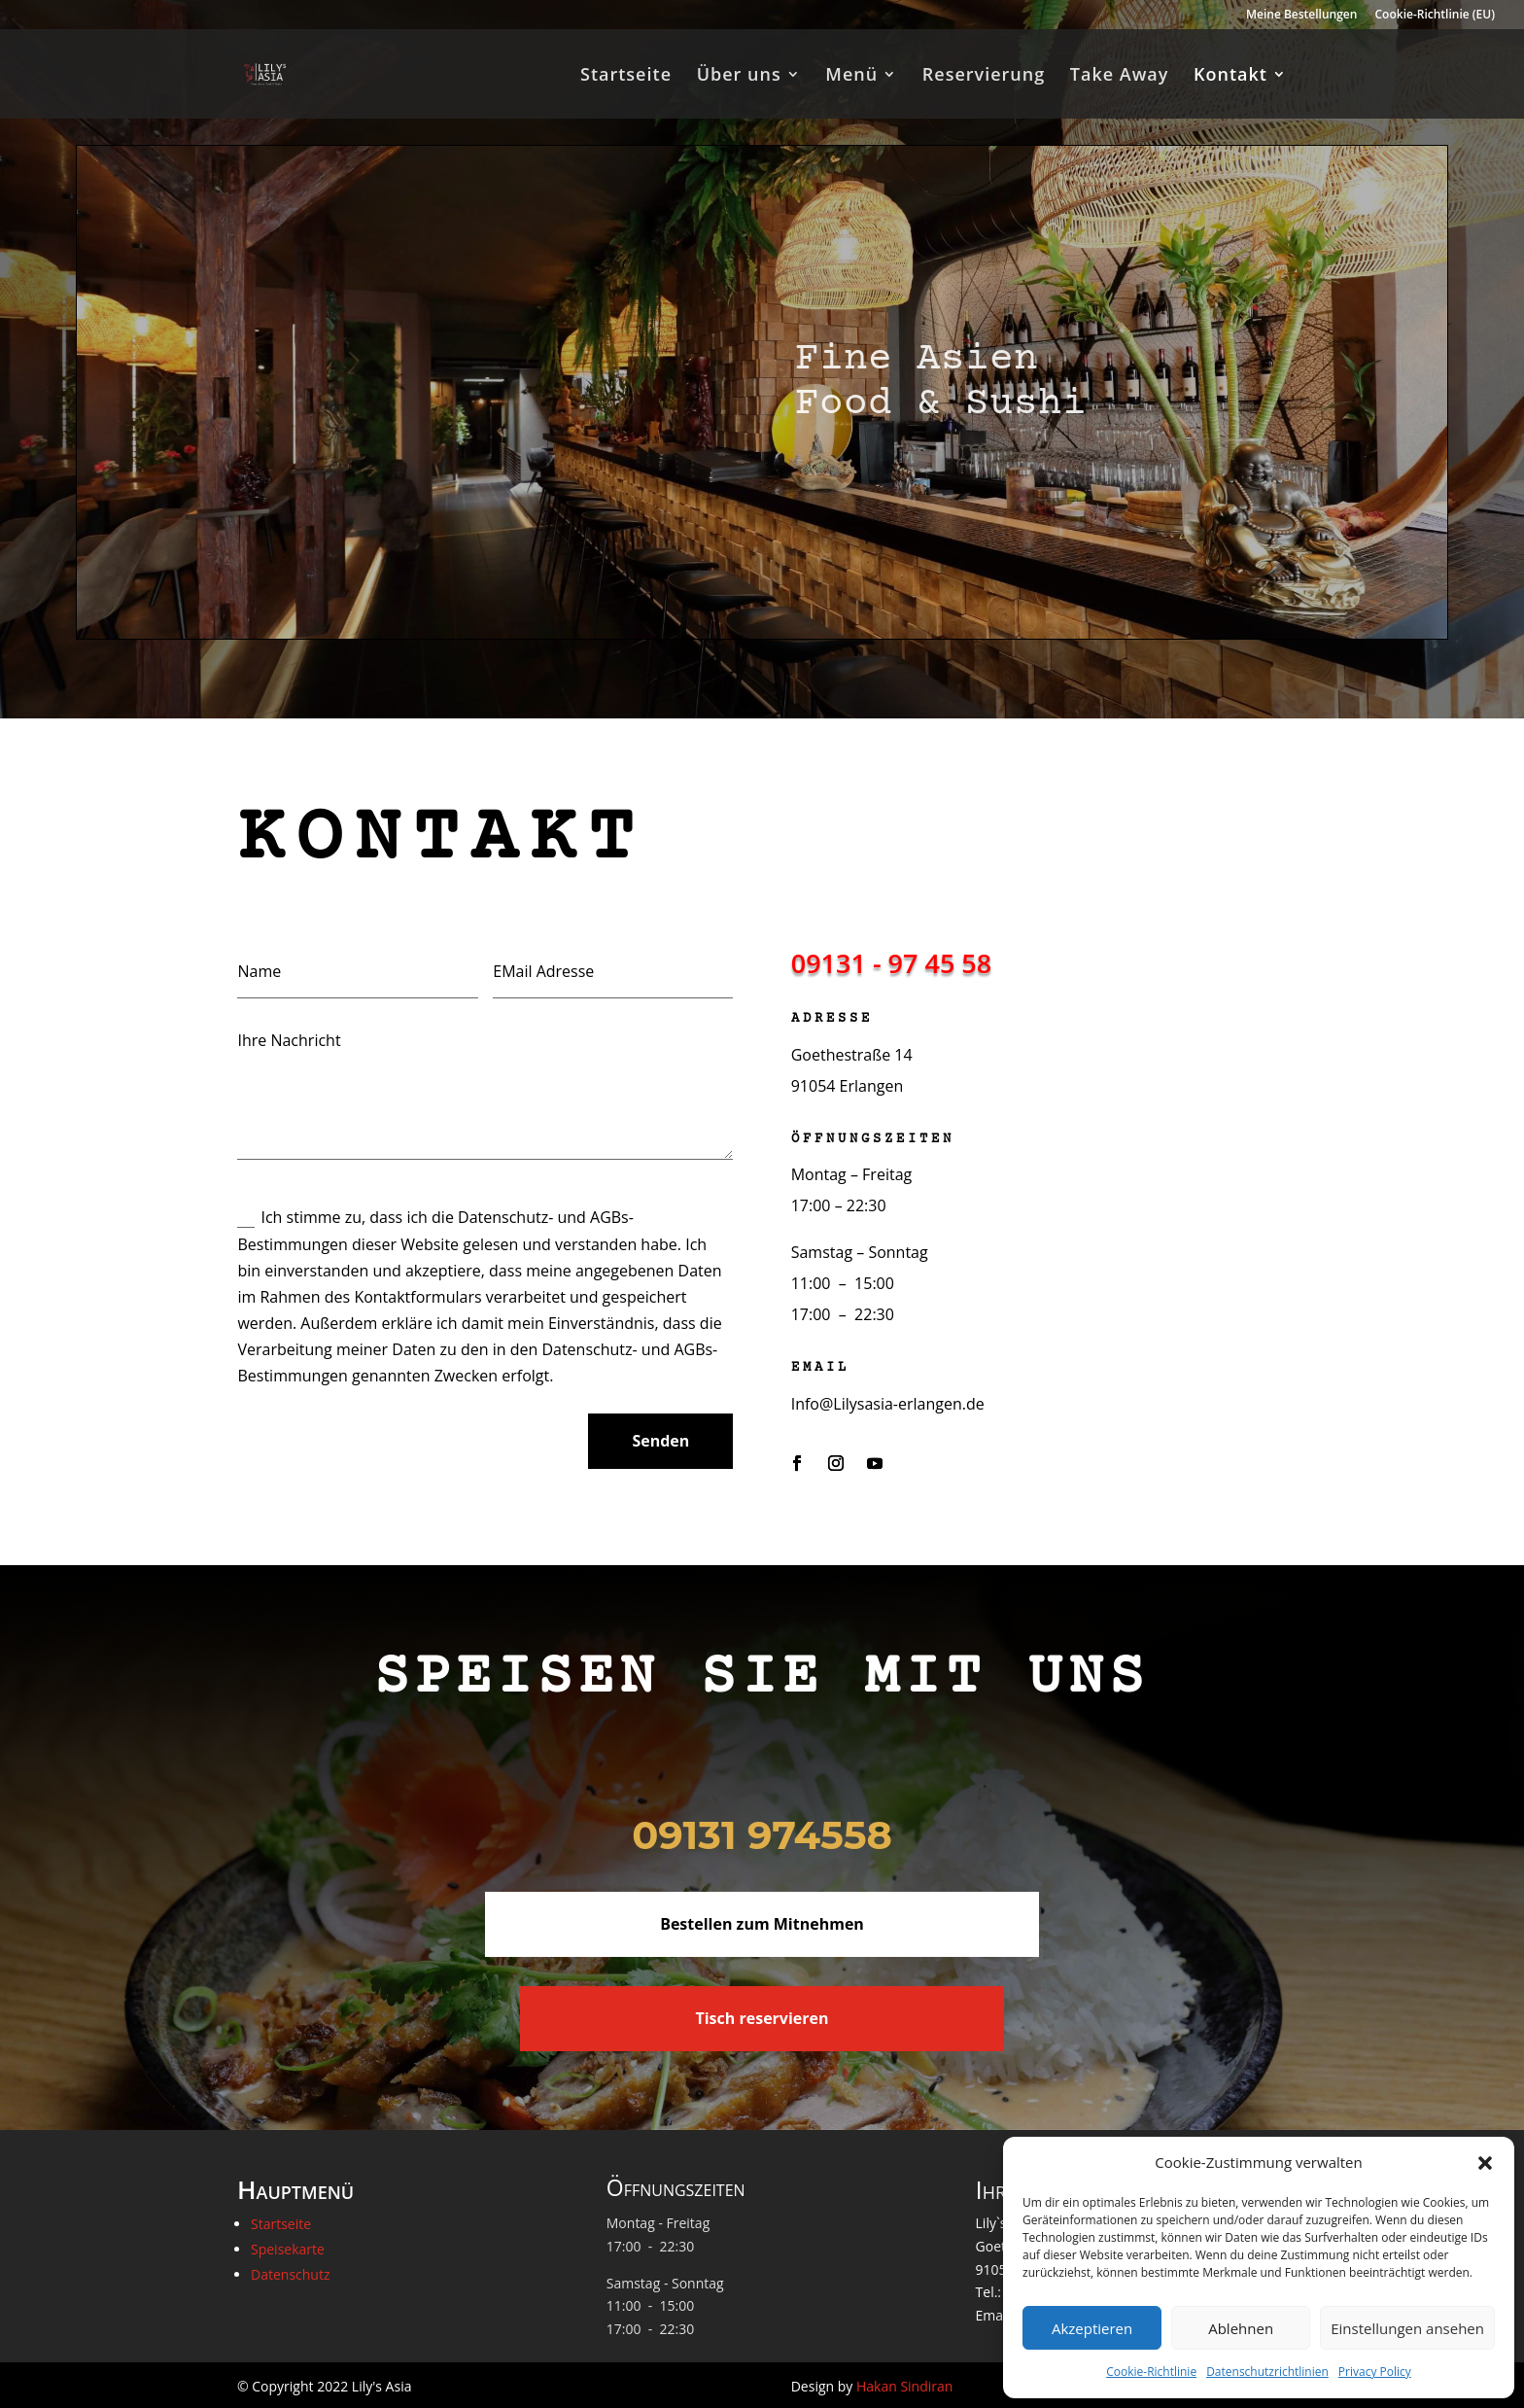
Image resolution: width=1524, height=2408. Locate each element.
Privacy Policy (1374, 2371)
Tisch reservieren (761, 2018)
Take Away (1119, 76)
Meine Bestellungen (1301, 15)
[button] (1485, 2163)
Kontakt (1230, 76)
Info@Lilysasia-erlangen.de (888, 1403)
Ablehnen (1240, 2328)
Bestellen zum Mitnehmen (762, 1924)
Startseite (626, 76)
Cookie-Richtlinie (1151, 2371)
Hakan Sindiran (904, 2386)
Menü (851, 76)
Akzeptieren (1092, 2328)
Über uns (739, 76)
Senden (660, 1440)
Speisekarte (288, 2249)
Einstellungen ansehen (1407, 2328)
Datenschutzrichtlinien (1267, 2371)
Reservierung (983, 76)
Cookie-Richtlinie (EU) (1435, 15)
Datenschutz (290, 2274)
